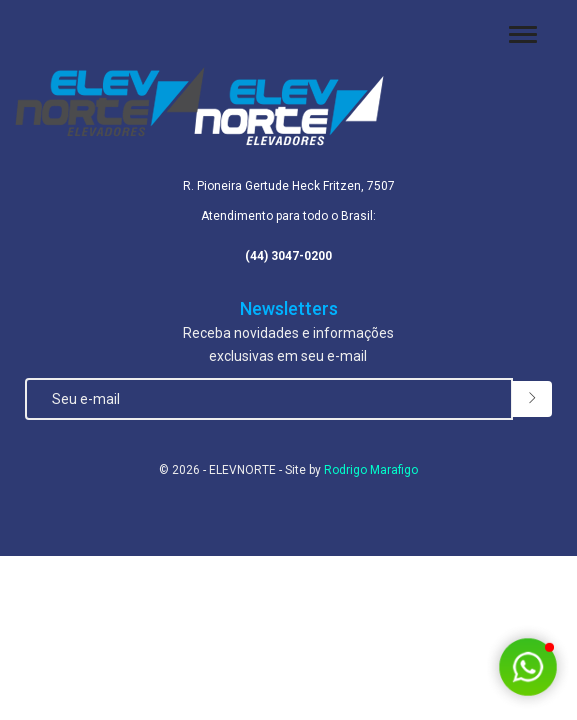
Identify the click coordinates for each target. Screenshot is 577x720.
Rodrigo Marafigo (371, 470)
